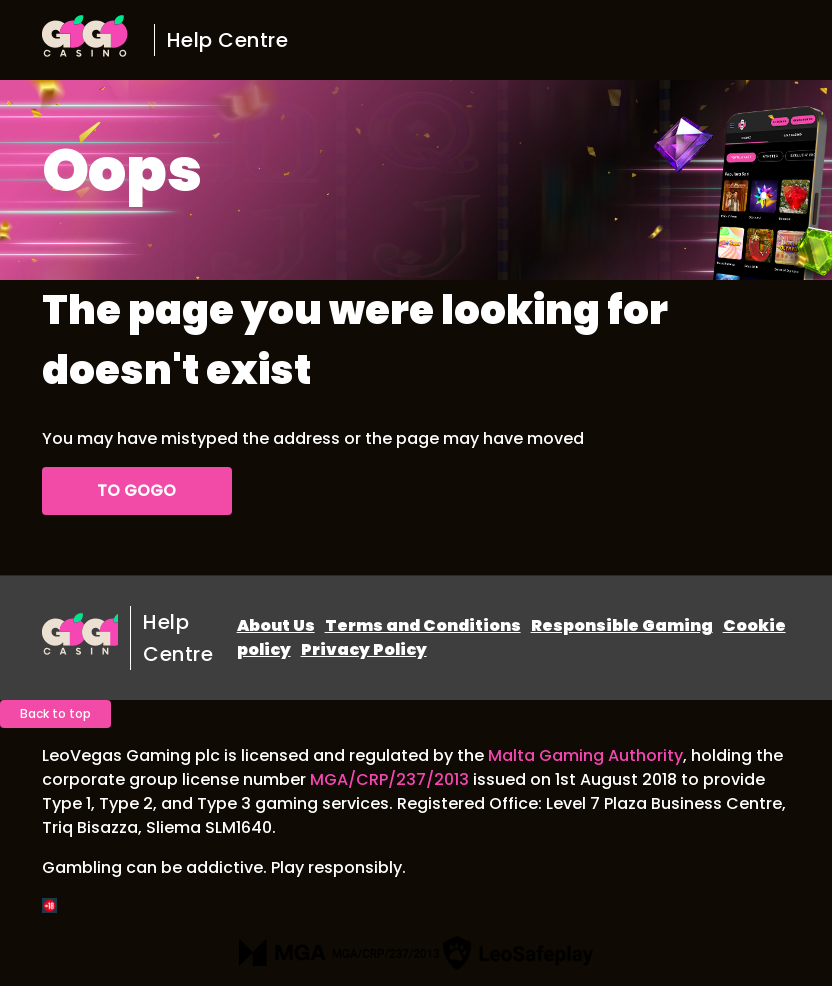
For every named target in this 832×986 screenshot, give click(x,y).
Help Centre (228, 40)
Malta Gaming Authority (585, 755)
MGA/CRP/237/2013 (389, 779)
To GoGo (136, 490)
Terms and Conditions (423, 625)
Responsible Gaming (622, 625)
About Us (276, 625)
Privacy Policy (364, 649)
